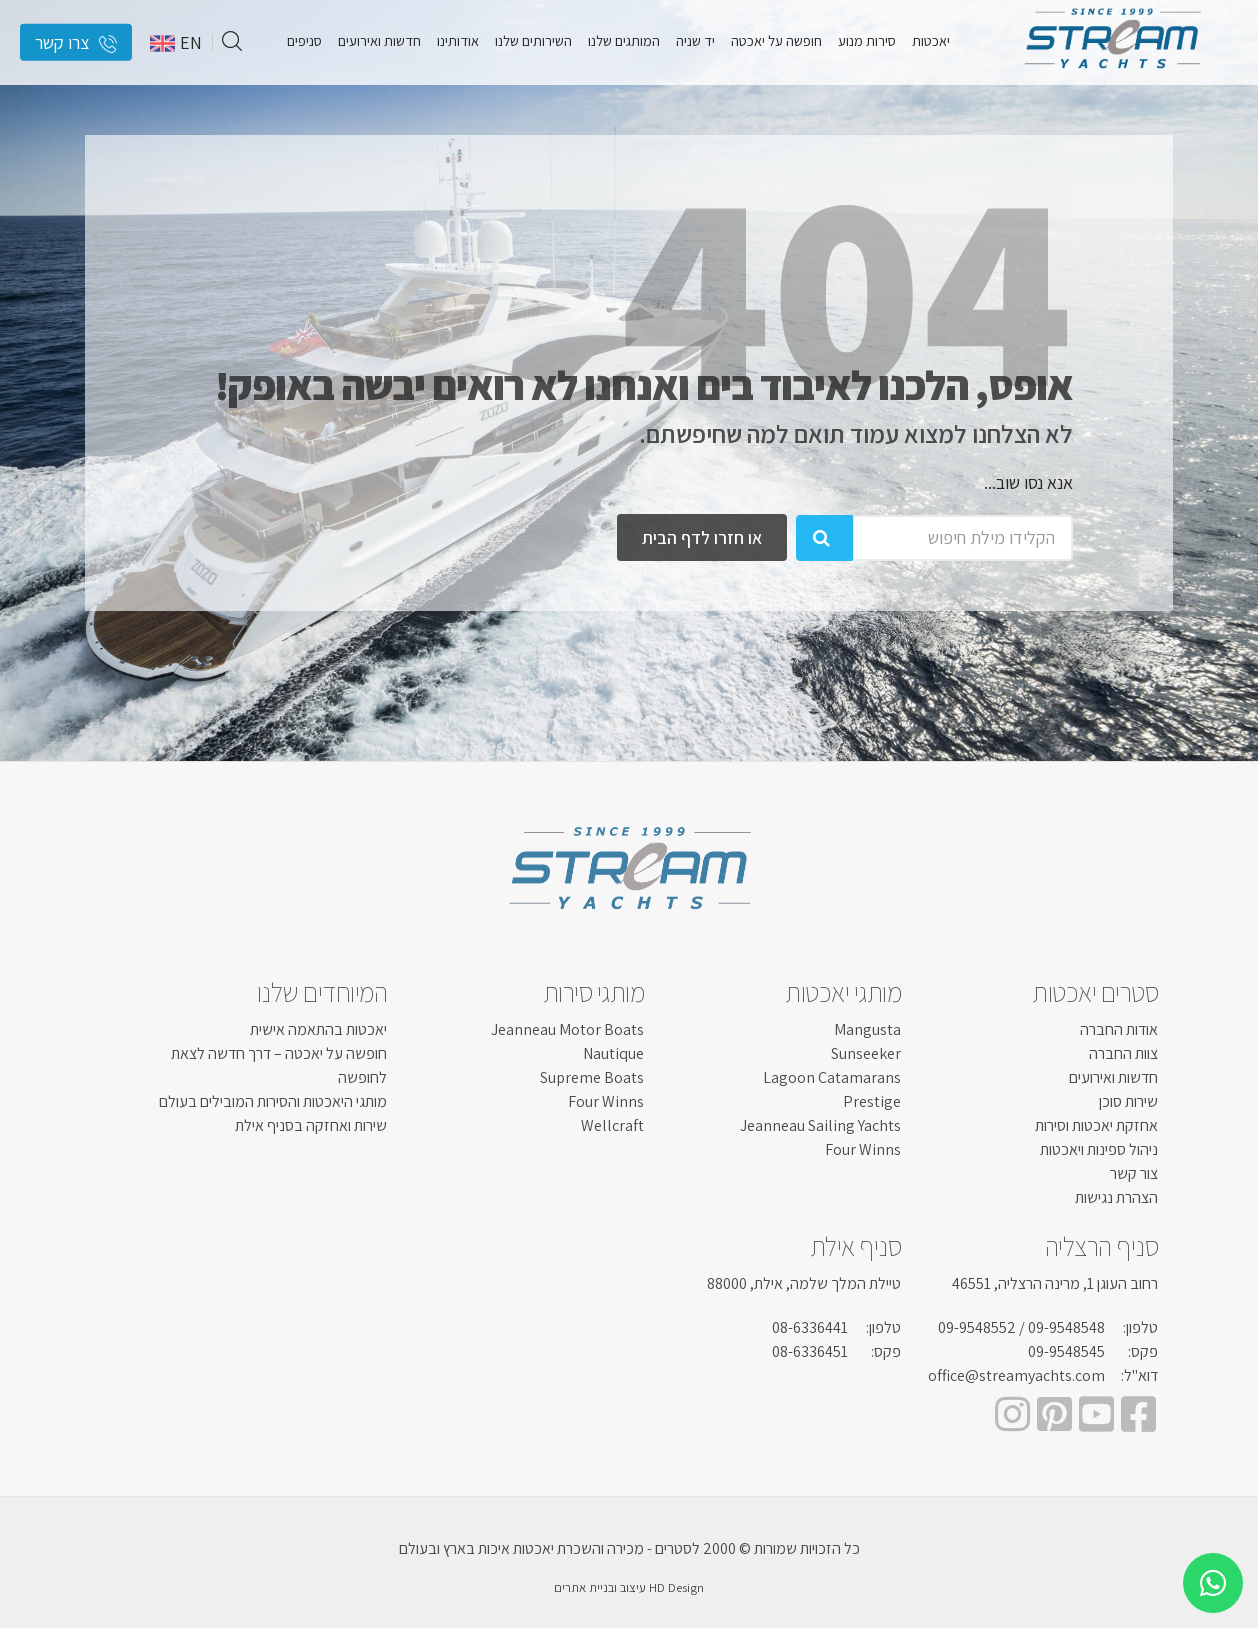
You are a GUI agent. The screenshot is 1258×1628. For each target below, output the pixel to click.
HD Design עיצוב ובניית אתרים (629, 1587)
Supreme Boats (592, 1077)
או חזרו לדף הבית (702, 537)
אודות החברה (1119, 1029)
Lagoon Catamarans (832, 1077)
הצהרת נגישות (1116, 1197)
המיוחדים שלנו (322, 992)
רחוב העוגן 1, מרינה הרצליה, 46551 (1055, 1283)
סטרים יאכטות (1095, 992)
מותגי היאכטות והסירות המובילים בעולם (273, 1101)
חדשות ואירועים (1113, 1077)
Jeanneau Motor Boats (567, 1029)
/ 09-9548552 (981, 1327)
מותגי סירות (594, 992)
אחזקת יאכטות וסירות (1096, 1125)
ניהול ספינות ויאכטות (1099, 1149)
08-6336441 (810, 1327)
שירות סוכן (1128, 1101)
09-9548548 (1066, 1327)
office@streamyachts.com (1016, 1375)
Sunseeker (866, 1053)
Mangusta (867, 1029)
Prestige (872, 1101)
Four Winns (863, 1149)
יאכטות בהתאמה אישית (318, 1029)
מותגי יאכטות (843, 992)
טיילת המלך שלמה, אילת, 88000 (804, 1283)
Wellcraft (612, 1125)
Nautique (613, 1053)
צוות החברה (1123, 1053)
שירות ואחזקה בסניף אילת (311, 1125)
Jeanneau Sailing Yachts (820, 1125)
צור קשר (1134, 1173)
